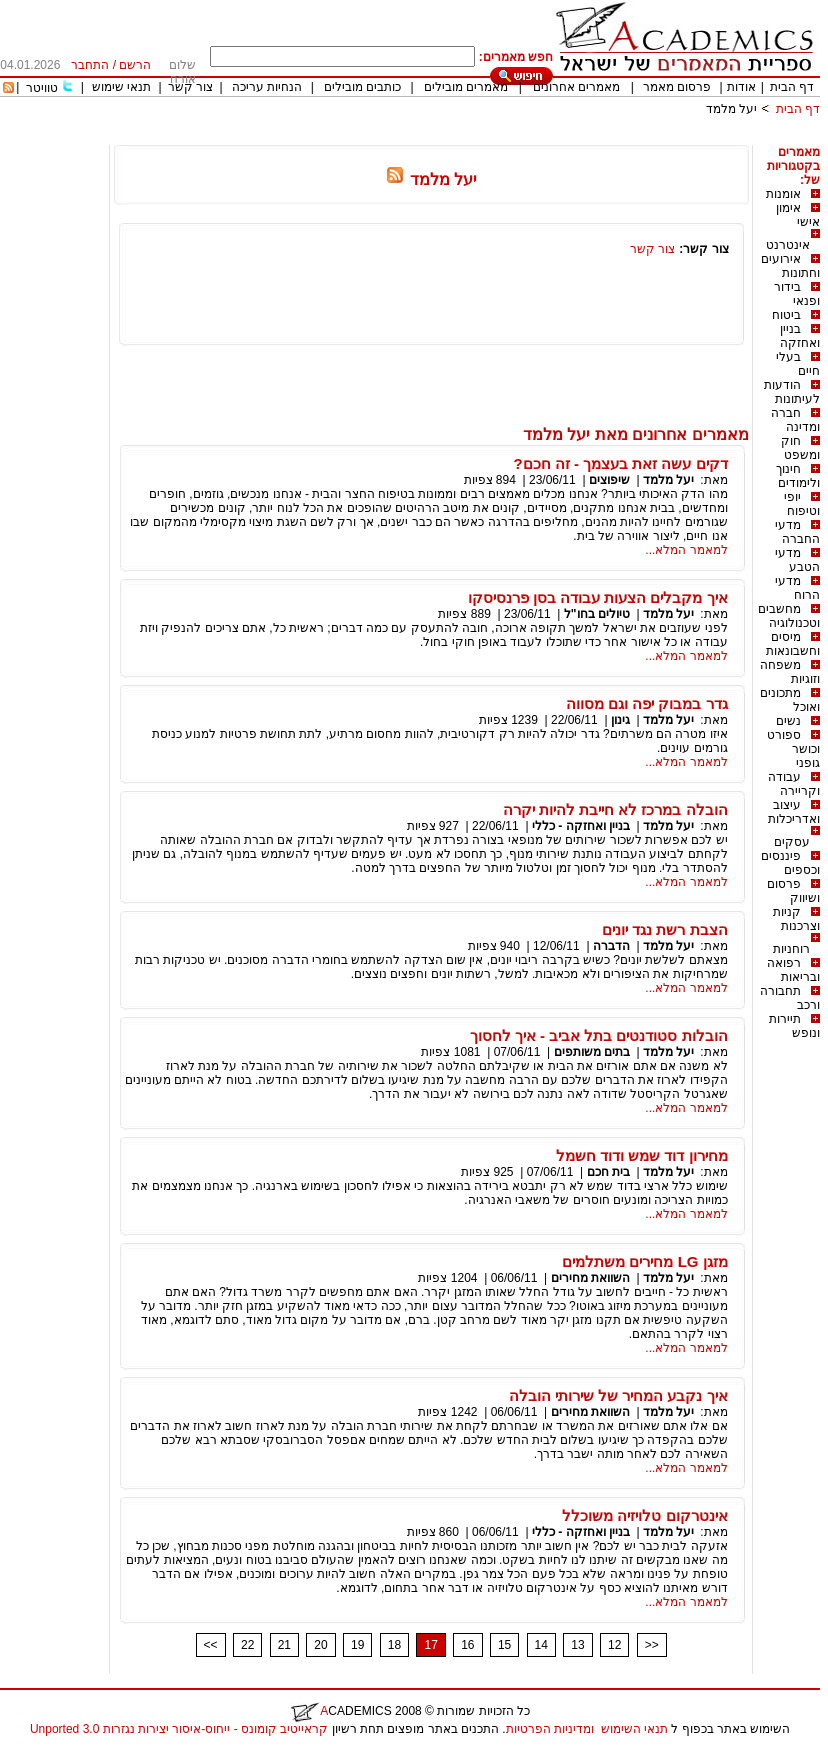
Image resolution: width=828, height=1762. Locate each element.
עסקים (792, 842)
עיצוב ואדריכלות (794, 812)
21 (284, 1645)
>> (652, 1645)
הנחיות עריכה (267, 87)
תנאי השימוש (634, 1729)
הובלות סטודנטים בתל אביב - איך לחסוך (599, 1035)
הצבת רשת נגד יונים (665, 929)
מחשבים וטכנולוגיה (789, 616)
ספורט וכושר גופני (793, 749)
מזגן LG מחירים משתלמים (644, 1261)
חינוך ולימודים (798, 476)
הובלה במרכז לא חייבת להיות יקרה (615, 809)
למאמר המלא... (686, 550)
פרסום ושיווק (793, 891)
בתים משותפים (592, 1052)
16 (467, 1645)
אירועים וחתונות (790, 266)
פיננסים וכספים (790, 863)
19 (357, 1645)
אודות (741, 87)
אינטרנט (788, 245)
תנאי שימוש (121, 87)
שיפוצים (609, 480)
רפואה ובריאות (793, 970)
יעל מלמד (731, 109)
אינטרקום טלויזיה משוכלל (644, 1515)
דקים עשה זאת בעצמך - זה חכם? (620, 463)
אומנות (783, 194)
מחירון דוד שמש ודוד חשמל (642, 1155)
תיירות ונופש (794, 1026)
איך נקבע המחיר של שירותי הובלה (618, 1395)
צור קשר (190, 87)
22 (247, 1645)
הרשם (135, 65)
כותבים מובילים (362, 87)
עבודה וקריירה (794, 784)
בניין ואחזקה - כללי (581, 826)
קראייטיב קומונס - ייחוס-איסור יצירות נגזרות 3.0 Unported (179, 1729)
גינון (620, 720)
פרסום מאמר (677, 87)
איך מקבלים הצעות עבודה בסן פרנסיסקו (598, 597)
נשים (788, 721)
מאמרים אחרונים (576, 87)
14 (541, 1645)
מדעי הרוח (797, 588)
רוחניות (791, 949)
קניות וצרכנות (796, 919)
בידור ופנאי (797, 294)
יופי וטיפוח (802, 504)
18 (394, 1645)
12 (614, 1645)
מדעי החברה (797, 532)
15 (504, 1645)
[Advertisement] (456, 137)
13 (577, 1645)
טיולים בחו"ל (597, 614)
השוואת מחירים (590, 1278)
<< (211, 1645)
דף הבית (792, 87)
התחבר (90, 65)
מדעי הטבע (797, 560)
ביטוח (786, 315)
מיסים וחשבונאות (793, 644)
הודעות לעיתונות (792, 392)
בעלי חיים (798, 364)
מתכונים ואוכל (790, 700)
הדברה (611, 946)
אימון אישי (798, 215)
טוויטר (42, 88)
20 (320, 1645)
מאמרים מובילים (466, 87)
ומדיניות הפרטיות (550, 1729)
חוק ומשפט (800, 448)
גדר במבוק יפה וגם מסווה (647, 703)
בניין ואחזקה (800, 336)
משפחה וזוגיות (790, 672)
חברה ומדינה (795, 420)
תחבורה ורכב (790, 998)
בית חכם (608, 1172)
